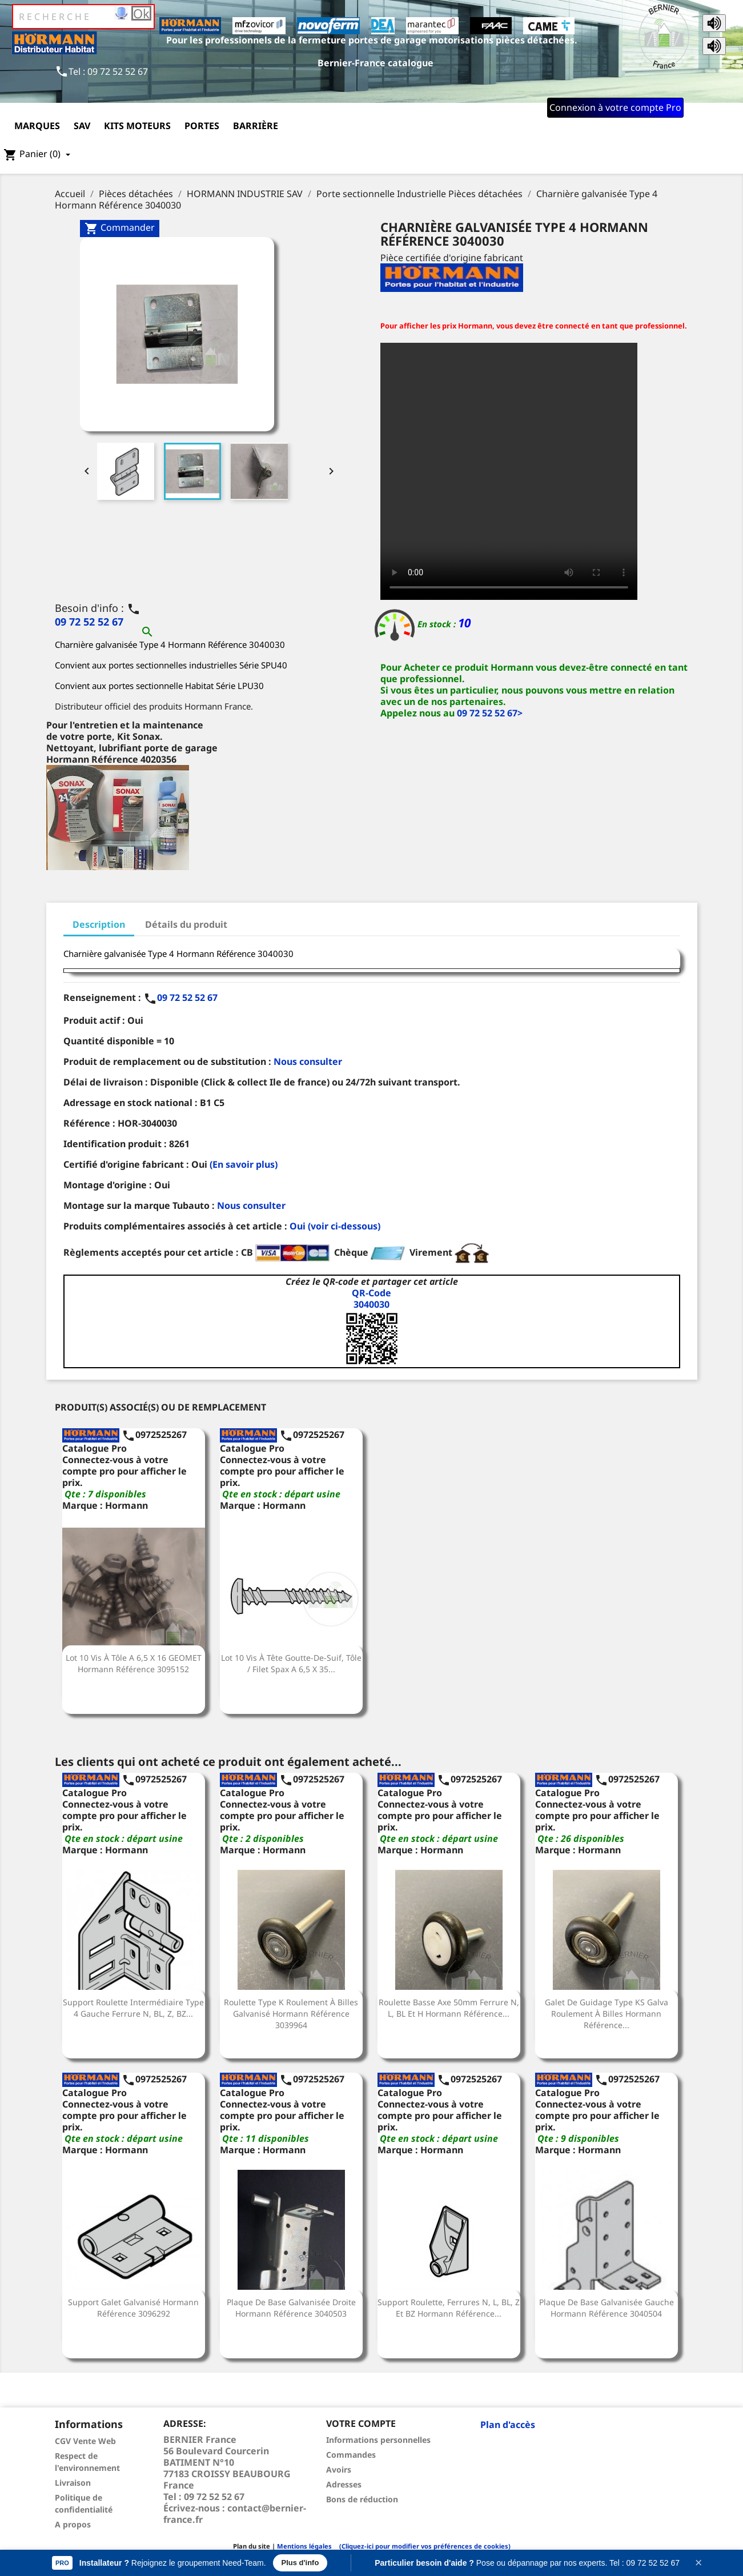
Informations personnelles (378, 2439)
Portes (201, 125)
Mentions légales (304, 2546)
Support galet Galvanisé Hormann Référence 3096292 (133, 2308)
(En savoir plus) (244, 1164)
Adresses (344, 2484)
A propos (73, 2524)
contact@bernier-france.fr (234, 2514)
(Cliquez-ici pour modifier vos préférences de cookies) (422, 2546)
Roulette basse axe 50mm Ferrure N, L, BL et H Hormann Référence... (449, 2008)
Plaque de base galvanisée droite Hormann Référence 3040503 (291, 2308)
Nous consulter (308, 1061)
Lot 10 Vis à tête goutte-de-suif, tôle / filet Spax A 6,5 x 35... (291, 1663)
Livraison (73, 2482)
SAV (82, 125)
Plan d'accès (507, 2424)
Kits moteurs (137, 125)
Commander (120, 228)
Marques (37, 125)
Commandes (351, 2454)
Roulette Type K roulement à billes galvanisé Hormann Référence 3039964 (291, 2013)
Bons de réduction (362, 2499)
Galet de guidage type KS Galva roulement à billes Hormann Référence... (606, 2013)
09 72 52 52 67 (89, 621)
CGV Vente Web (85, 2440)
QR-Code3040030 (371, 1299)
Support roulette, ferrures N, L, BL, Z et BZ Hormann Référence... (448, 2308)
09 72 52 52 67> (490, 713)
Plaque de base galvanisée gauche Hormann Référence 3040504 (606, 2308)
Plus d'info (300, 2562)
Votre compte (361, 2423)
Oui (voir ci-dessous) (335, 1226)
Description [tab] (99, 924)
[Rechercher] (83, 16)
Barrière (255, 125)
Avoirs (338, 2469)
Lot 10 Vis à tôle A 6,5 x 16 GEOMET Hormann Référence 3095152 (134, 1663)
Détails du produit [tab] (186, 924)
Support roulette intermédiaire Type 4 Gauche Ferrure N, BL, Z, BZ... (133, 2008)
